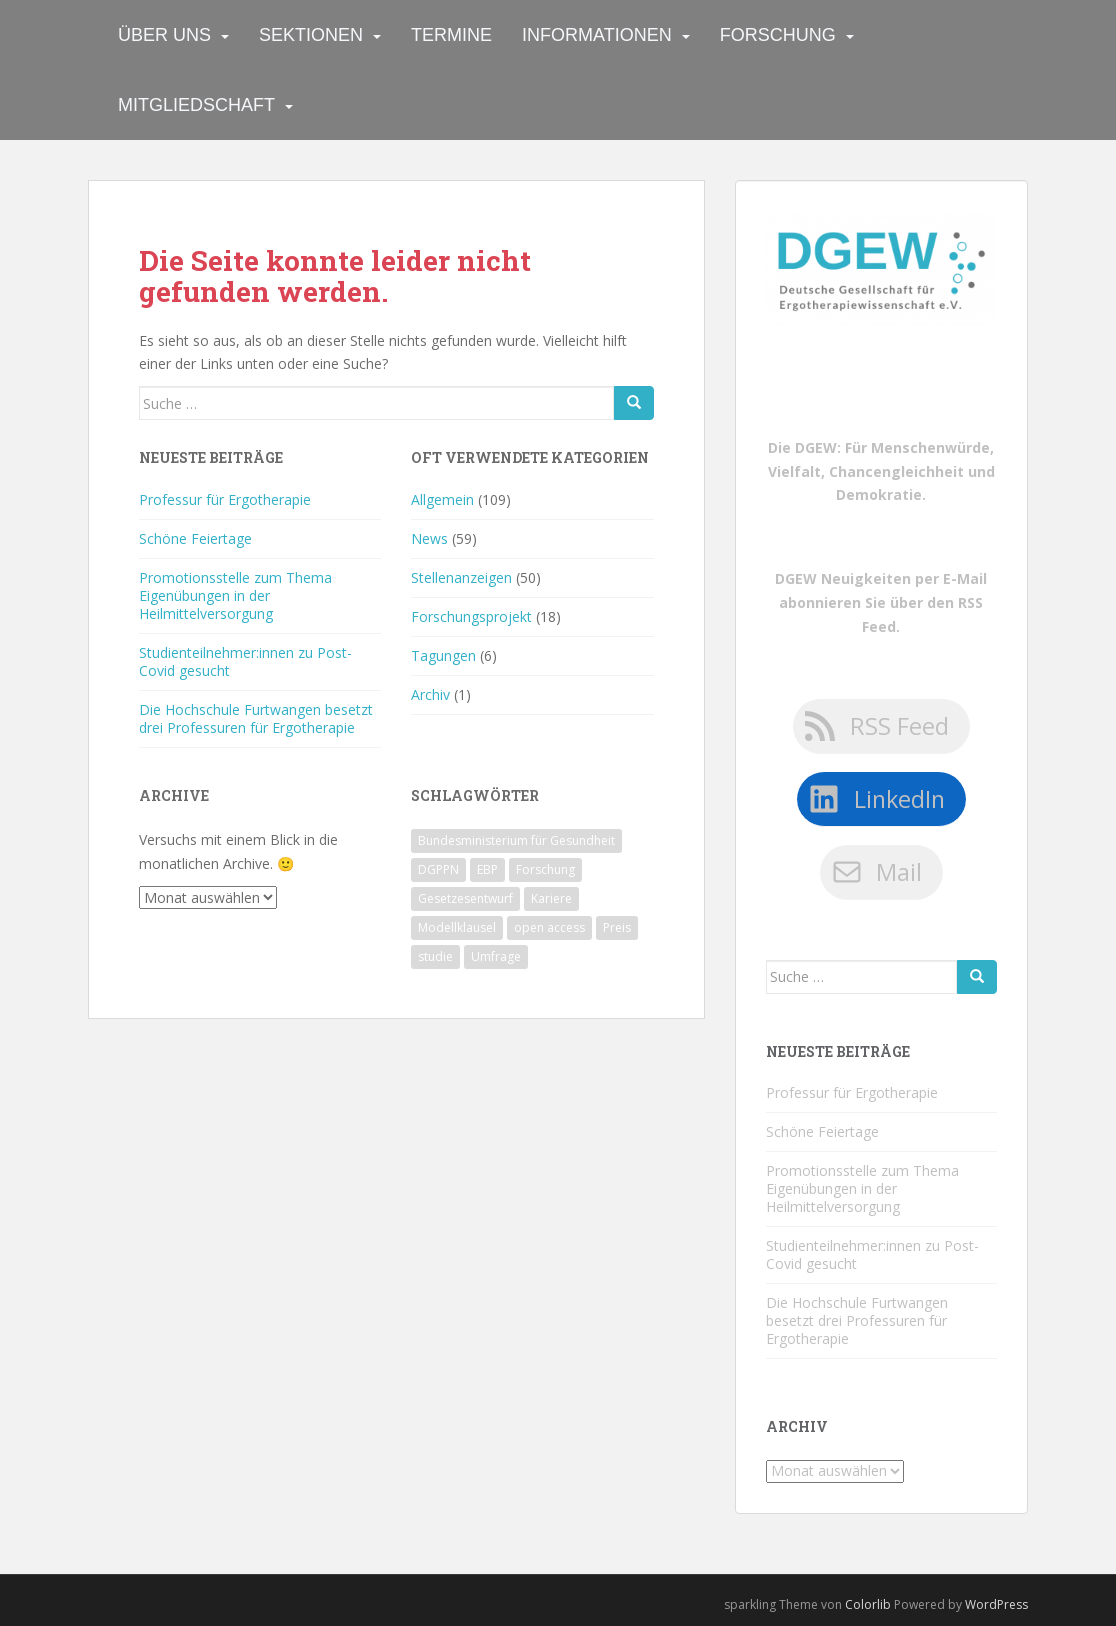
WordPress (996, 1604)
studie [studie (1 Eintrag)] (435, 956)
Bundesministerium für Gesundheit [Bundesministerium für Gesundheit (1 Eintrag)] (516, 840)
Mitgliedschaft (196, 105)
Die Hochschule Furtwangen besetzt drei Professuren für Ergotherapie (256, 718)
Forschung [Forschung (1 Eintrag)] (545, 869)
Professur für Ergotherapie (225, 499)
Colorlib (868, 1604)
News (429, 538)
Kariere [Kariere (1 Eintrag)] (551, 898)
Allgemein (442, 499)
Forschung (778, 35)
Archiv (430, 694)
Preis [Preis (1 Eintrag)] (617, 927)
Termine (451, 35)
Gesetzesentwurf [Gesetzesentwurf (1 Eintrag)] (465, 898)
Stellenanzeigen (461, 577)
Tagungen (443, 655)
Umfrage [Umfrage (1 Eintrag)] (496, 956)
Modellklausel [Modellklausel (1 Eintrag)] (457, 927)
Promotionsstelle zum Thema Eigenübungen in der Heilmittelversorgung (235, 595)
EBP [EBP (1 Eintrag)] (487, 869)
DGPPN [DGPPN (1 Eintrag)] (438, 869)
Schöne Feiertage (195, 538)
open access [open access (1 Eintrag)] (549, 927)
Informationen (597, 35)
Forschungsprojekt (471, 616)
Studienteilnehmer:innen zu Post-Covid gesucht (245, 661)
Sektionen (311, 35)
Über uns (164, 35)
